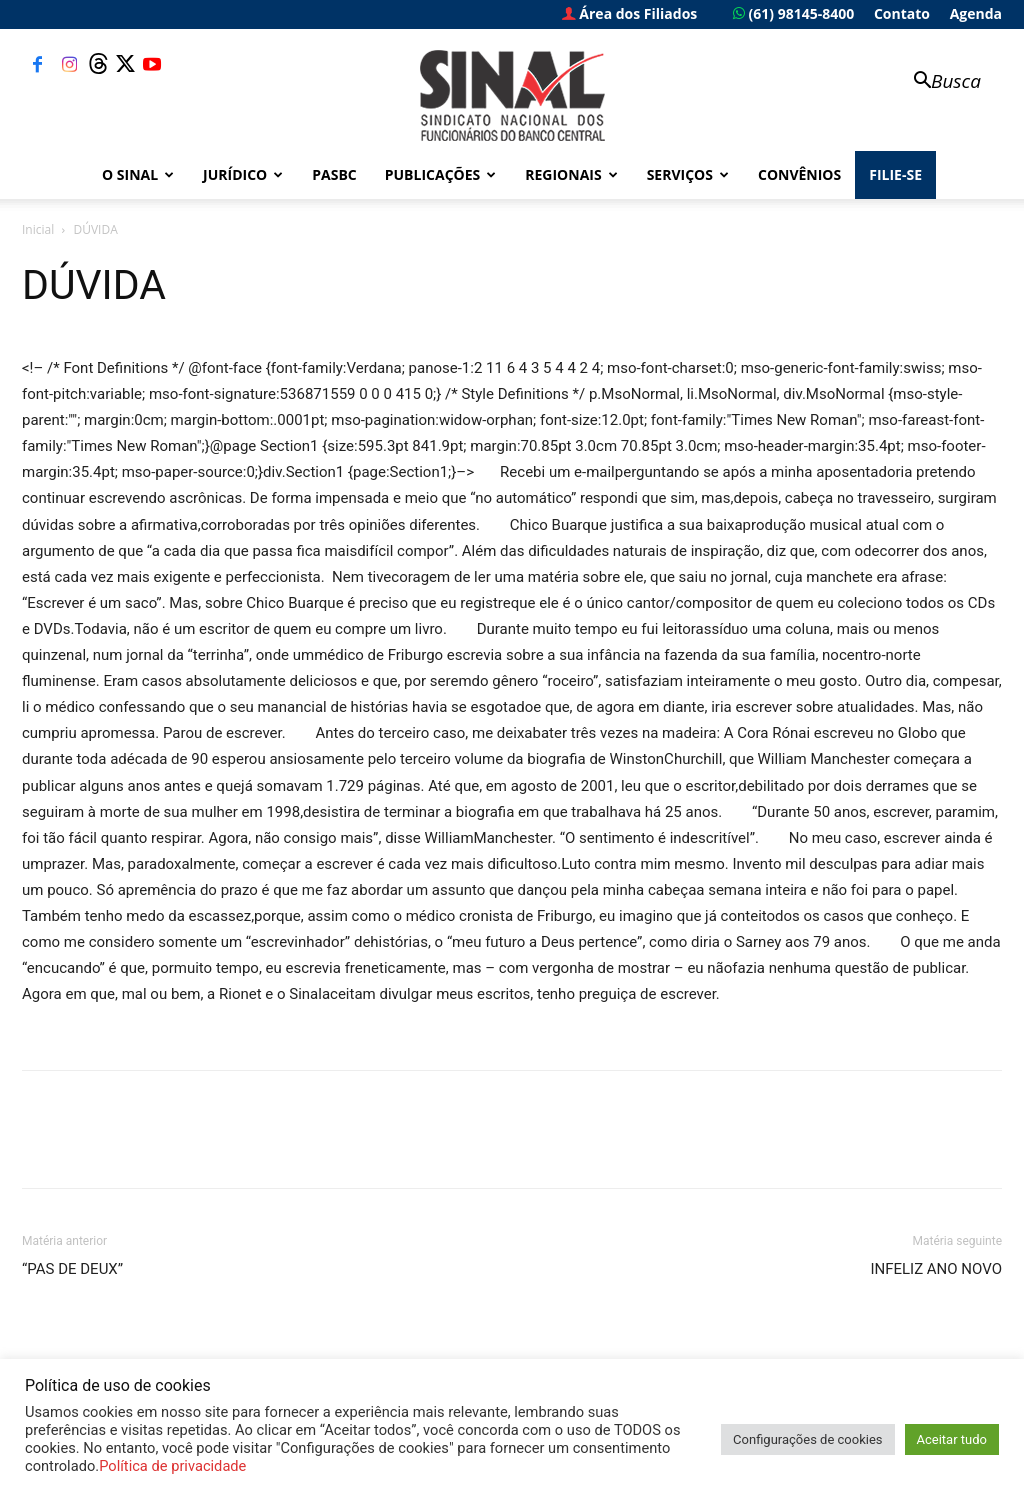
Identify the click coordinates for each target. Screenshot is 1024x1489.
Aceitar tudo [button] (952, 1439)
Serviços (688, 174)
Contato (902, 13)
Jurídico (243, 174)
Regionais (571, 174)
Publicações (441, 174)
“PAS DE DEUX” (72, 1269)
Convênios (799, 174)
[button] (938, 82)
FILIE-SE (895, 174)
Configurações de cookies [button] (807, 1439)
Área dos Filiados (630, 13)
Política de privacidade (172, 1466)
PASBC (334, 174)
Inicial (38, 229)
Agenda (976, 13)
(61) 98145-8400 (793, 13)
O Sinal (138, 174)
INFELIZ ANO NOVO (936, 1269)
